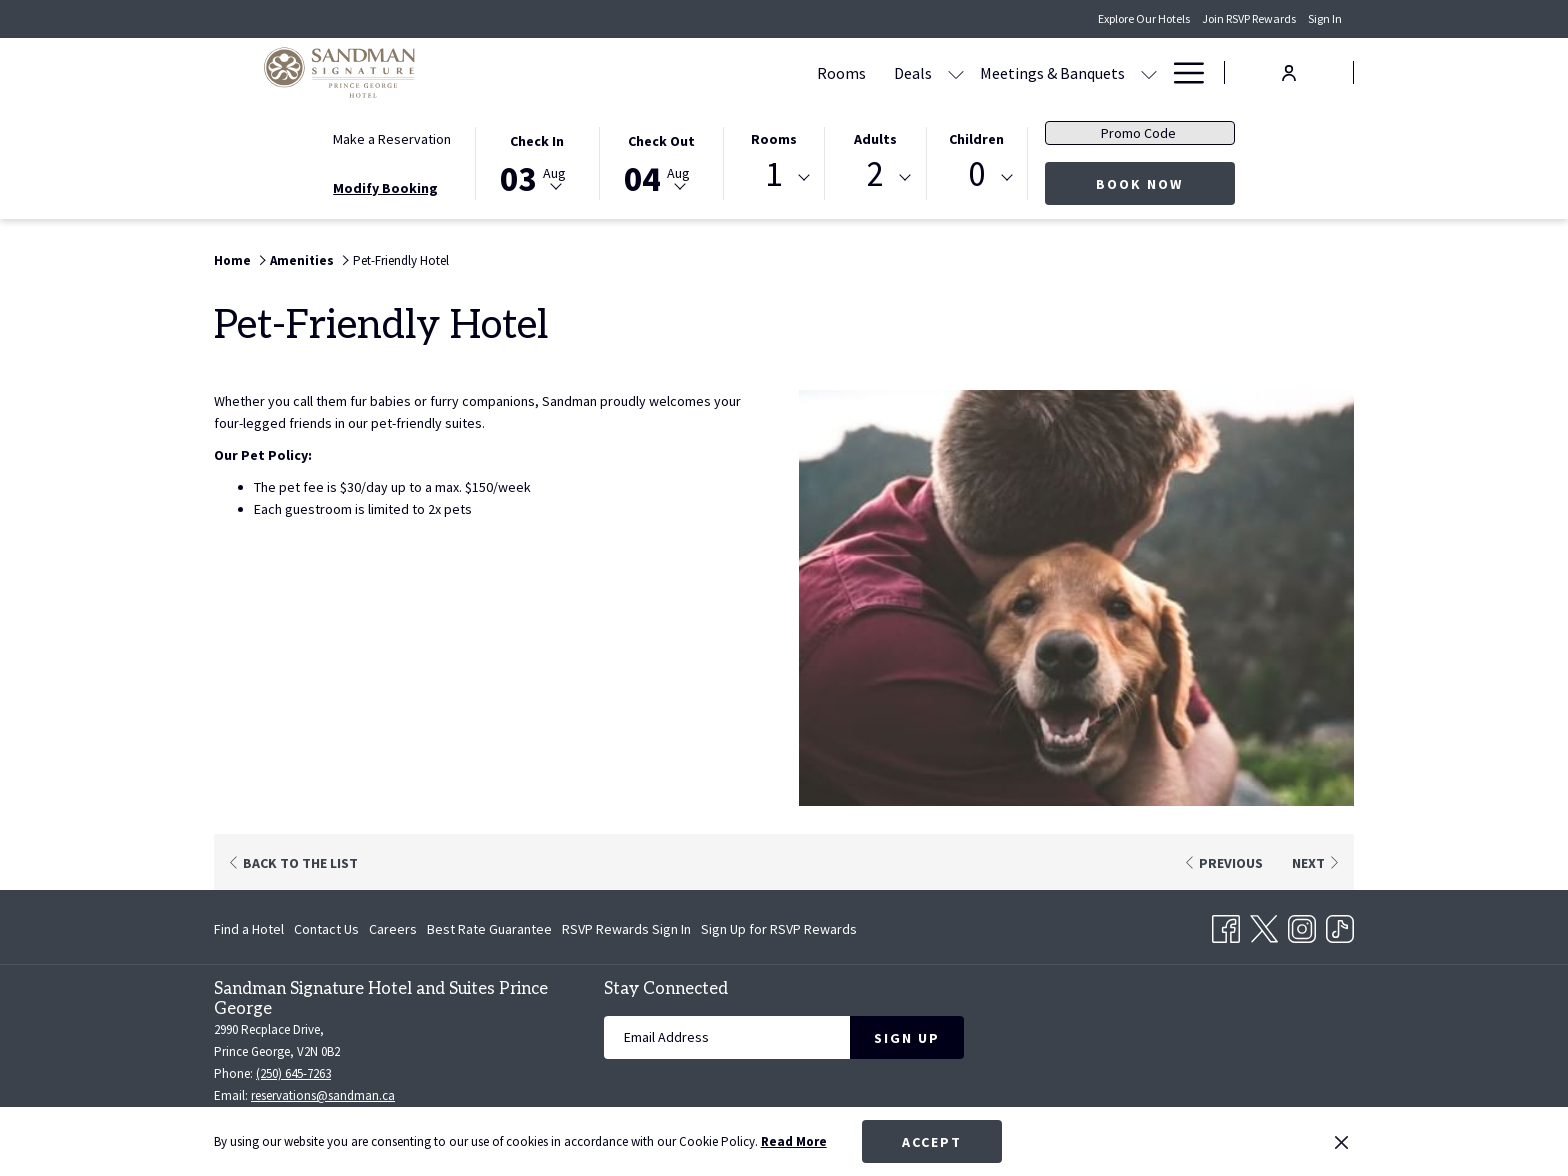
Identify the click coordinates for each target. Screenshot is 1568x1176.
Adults (875, 139)
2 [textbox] (875, 174)
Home (232, 260)
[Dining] (1004, 72)
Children (976, 139)
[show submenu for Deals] (765, 72)
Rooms (774, 139)
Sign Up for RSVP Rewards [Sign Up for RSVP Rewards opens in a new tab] (779, 932)
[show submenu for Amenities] (1149, 72)
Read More (794, 1141)
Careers (393, 929)
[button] (537, 162)
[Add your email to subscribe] (727, 1037)
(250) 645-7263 (293, 1073)
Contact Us (326, 929)
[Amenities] (1090, 72)
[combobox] (774, 178)
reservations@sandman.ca (323, 1095)
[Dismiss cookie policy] (1341, 1142)
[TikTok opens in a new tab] (1340, 925)
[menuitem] (251, 929)
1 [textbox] (773, 174)
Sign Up (907, 1038)
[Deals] (722, 72)
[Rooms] (650, 72)
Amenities (302, 260)
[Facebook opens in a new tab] (1226, 925)
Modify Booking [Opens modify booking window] (385, 188)
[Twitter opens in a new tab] (1264, 925)
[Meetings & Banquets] (861, 72)
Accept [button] (932, 1142)
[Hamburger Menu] (1181, 72)
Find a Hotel (249, 929)
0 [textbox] (976, 174)
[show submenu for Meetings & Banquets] (958, 72)
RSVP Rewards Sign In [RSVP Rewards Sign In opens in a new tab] (626, 932)
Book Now (1139, 184)
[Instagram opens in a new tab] (1302, 925)
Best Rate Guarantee (489, 929)
